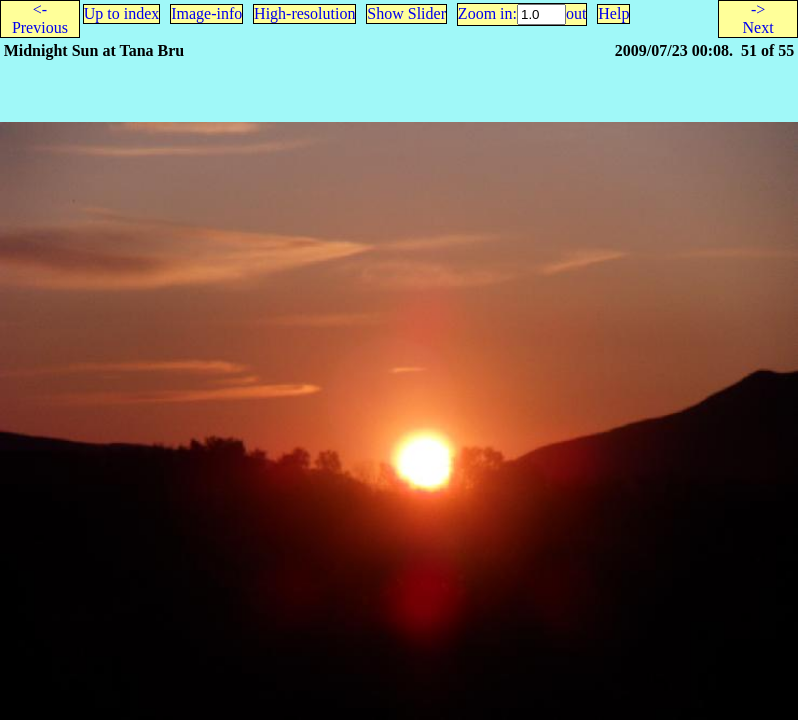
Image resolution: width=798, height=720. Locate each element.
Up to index (122, 13)
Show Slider (406, 13)
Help (613, 13)
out (576, 13)
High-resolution (304, 13)
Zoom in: (487, 13)
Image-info (206, 13)
